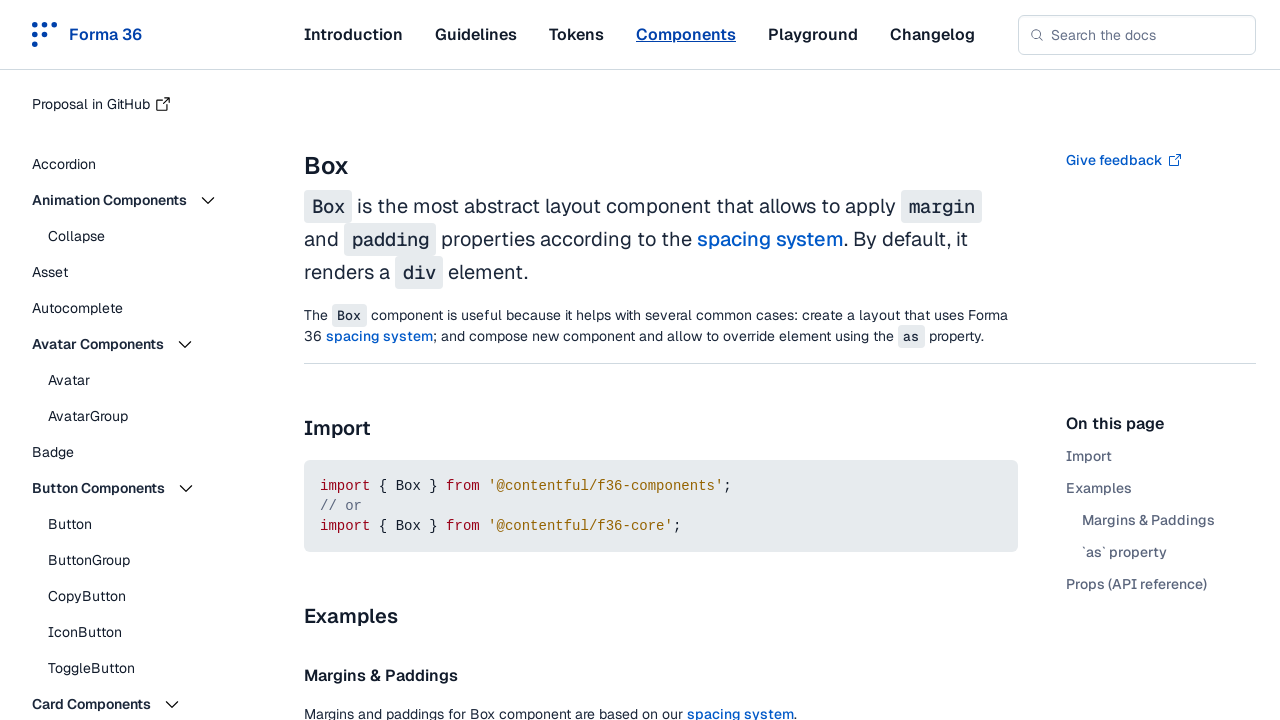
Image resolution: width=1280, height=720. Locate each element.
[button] (140, 200)
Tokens (576, 34)
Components (686, 34)
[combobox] (1137, 35)
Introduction (353, 34)
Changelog (932, 34)
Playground (813, 34)
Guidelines (476, 34)
